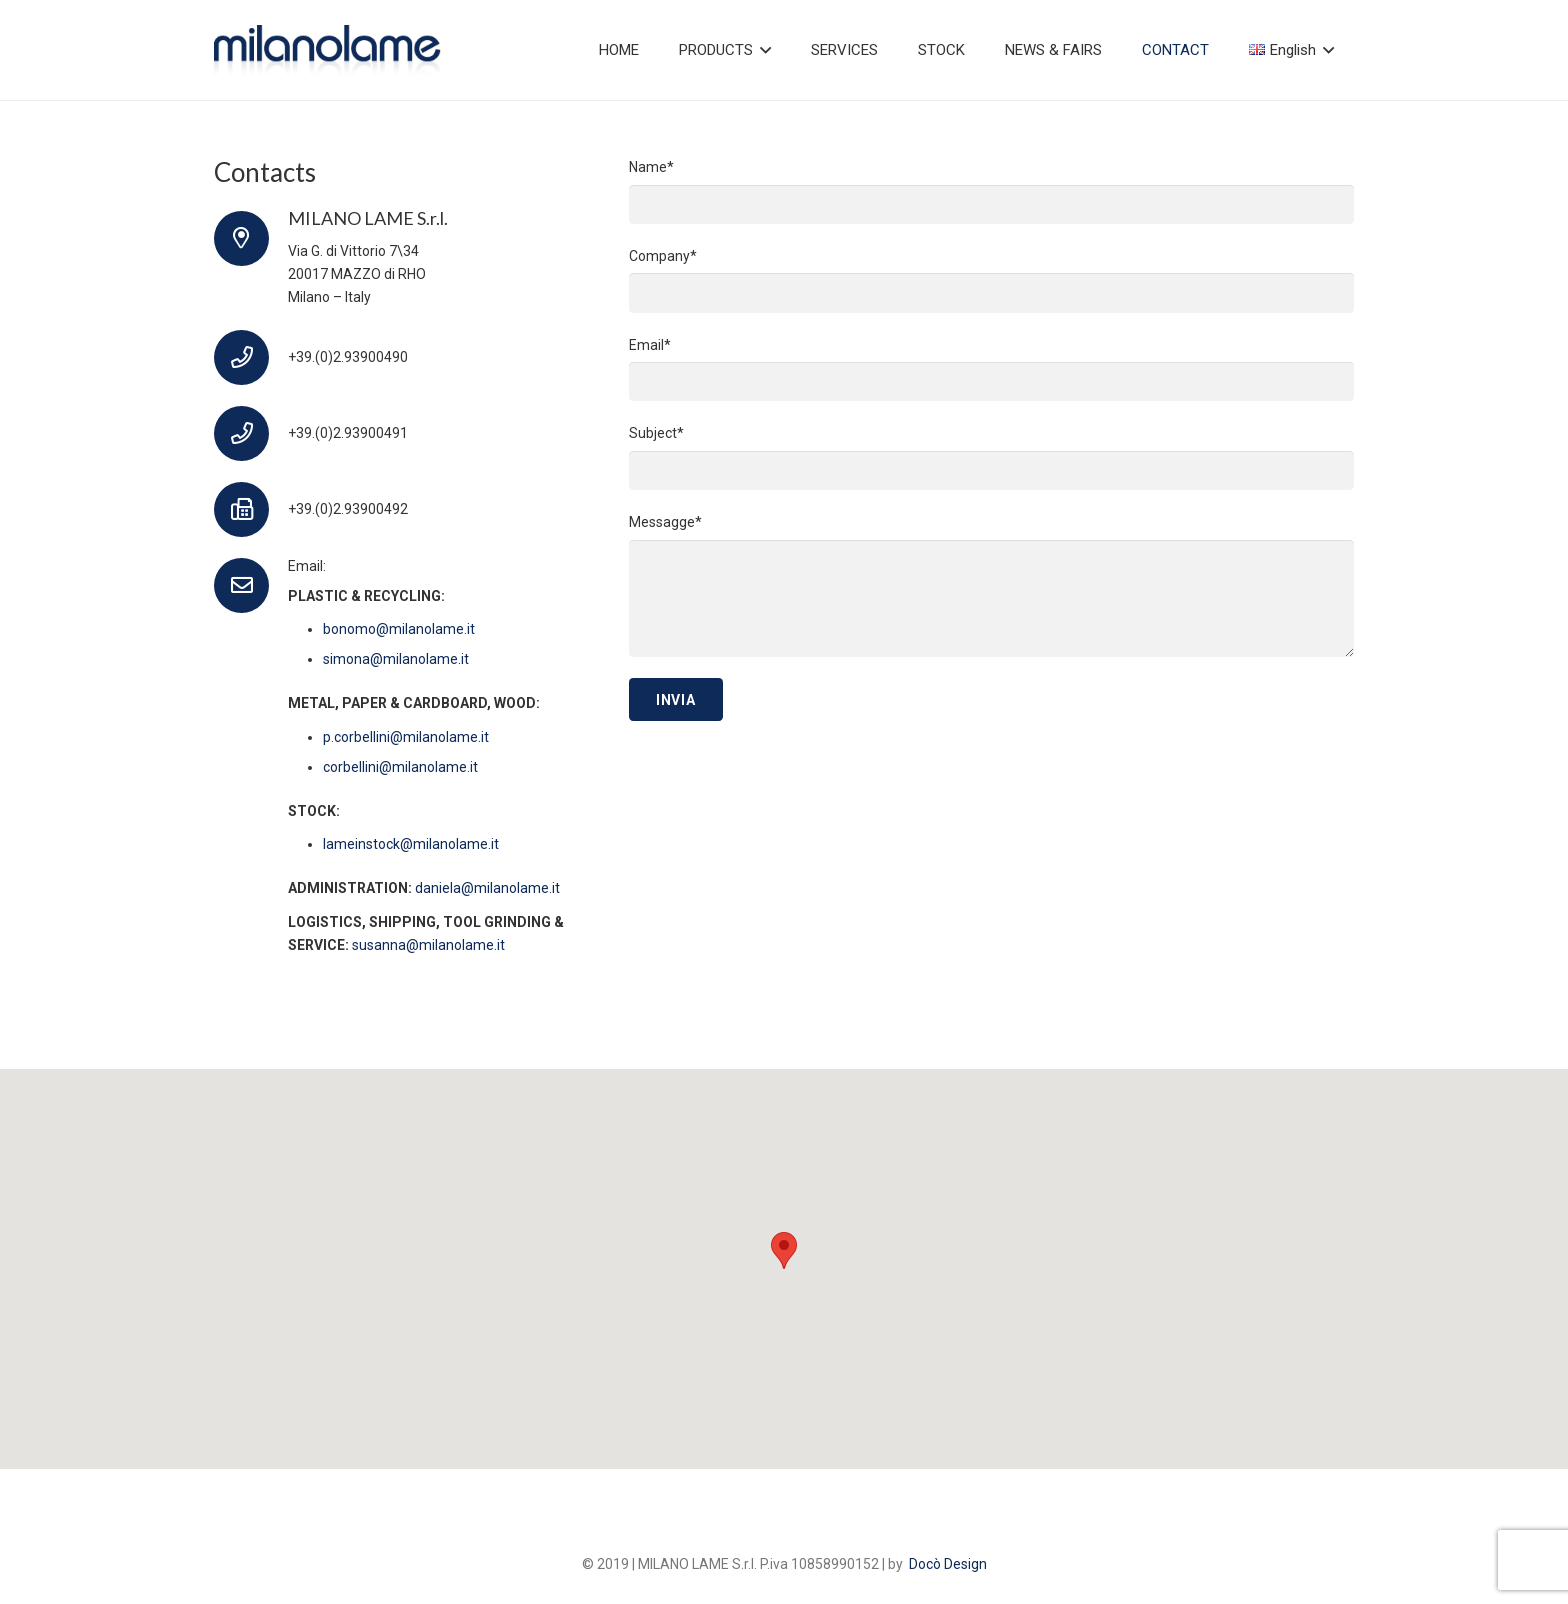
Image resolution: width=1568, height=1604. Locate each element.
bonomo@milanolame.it (399, 629)
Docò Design (948, 1564)
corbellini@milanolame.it (400, 767)
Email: (307, 566)
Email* (991, 369)
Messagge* (991, 585)
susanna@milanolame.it (428, 945)
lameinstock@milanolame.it (411, 844)
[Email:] (251, 585)
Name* (991, 191)
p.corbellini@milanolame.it (406, 737)
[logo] (327, 50)
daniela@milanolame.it (487, 888)
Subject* (991, 457)
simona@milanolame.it (396, 659)
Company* (991, 280)
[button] (762, 50)
